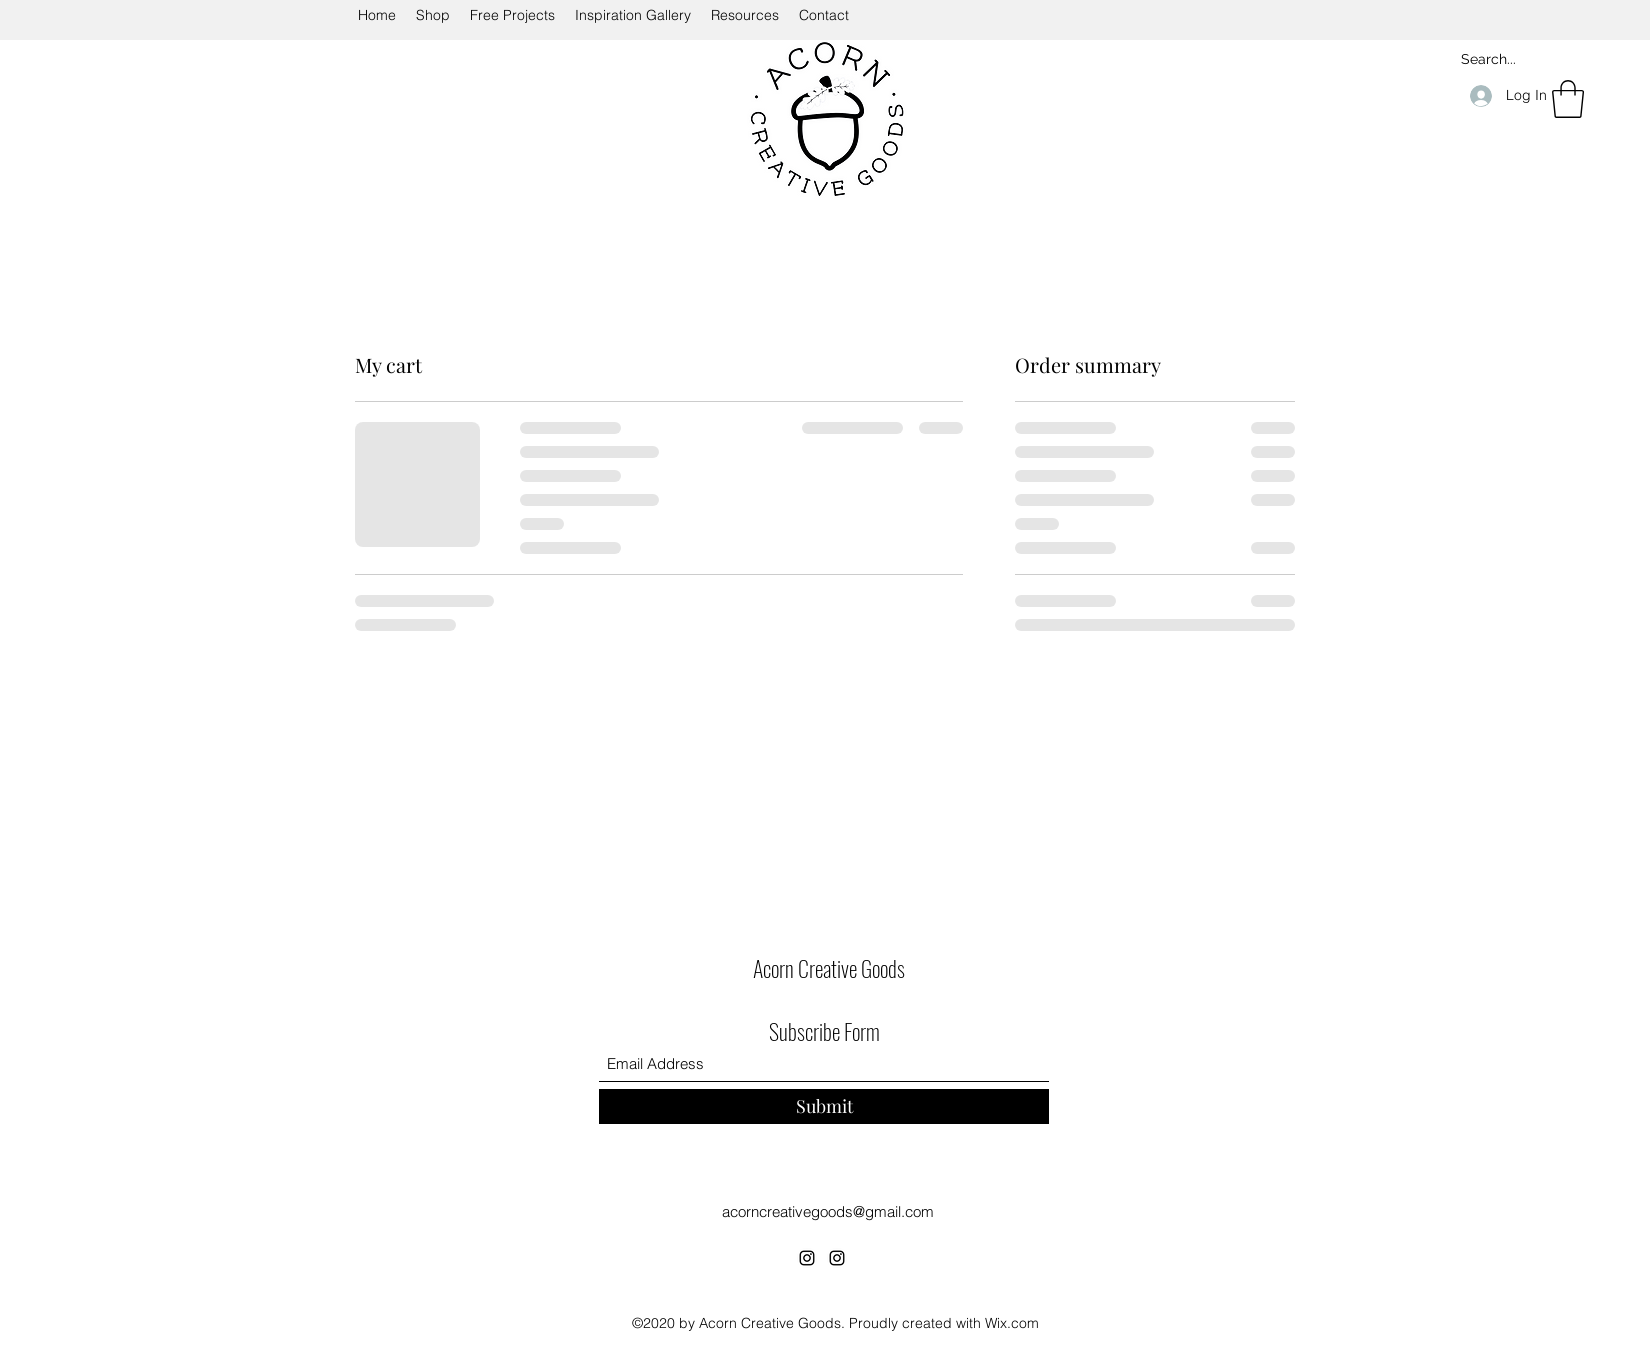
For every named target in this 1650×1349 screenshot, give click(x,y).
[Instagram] (807, 1258)
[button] (1568, 99)
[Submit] (824, 1106)
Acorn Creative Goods (829, 968)
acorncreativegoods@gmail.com (828, 1211)
